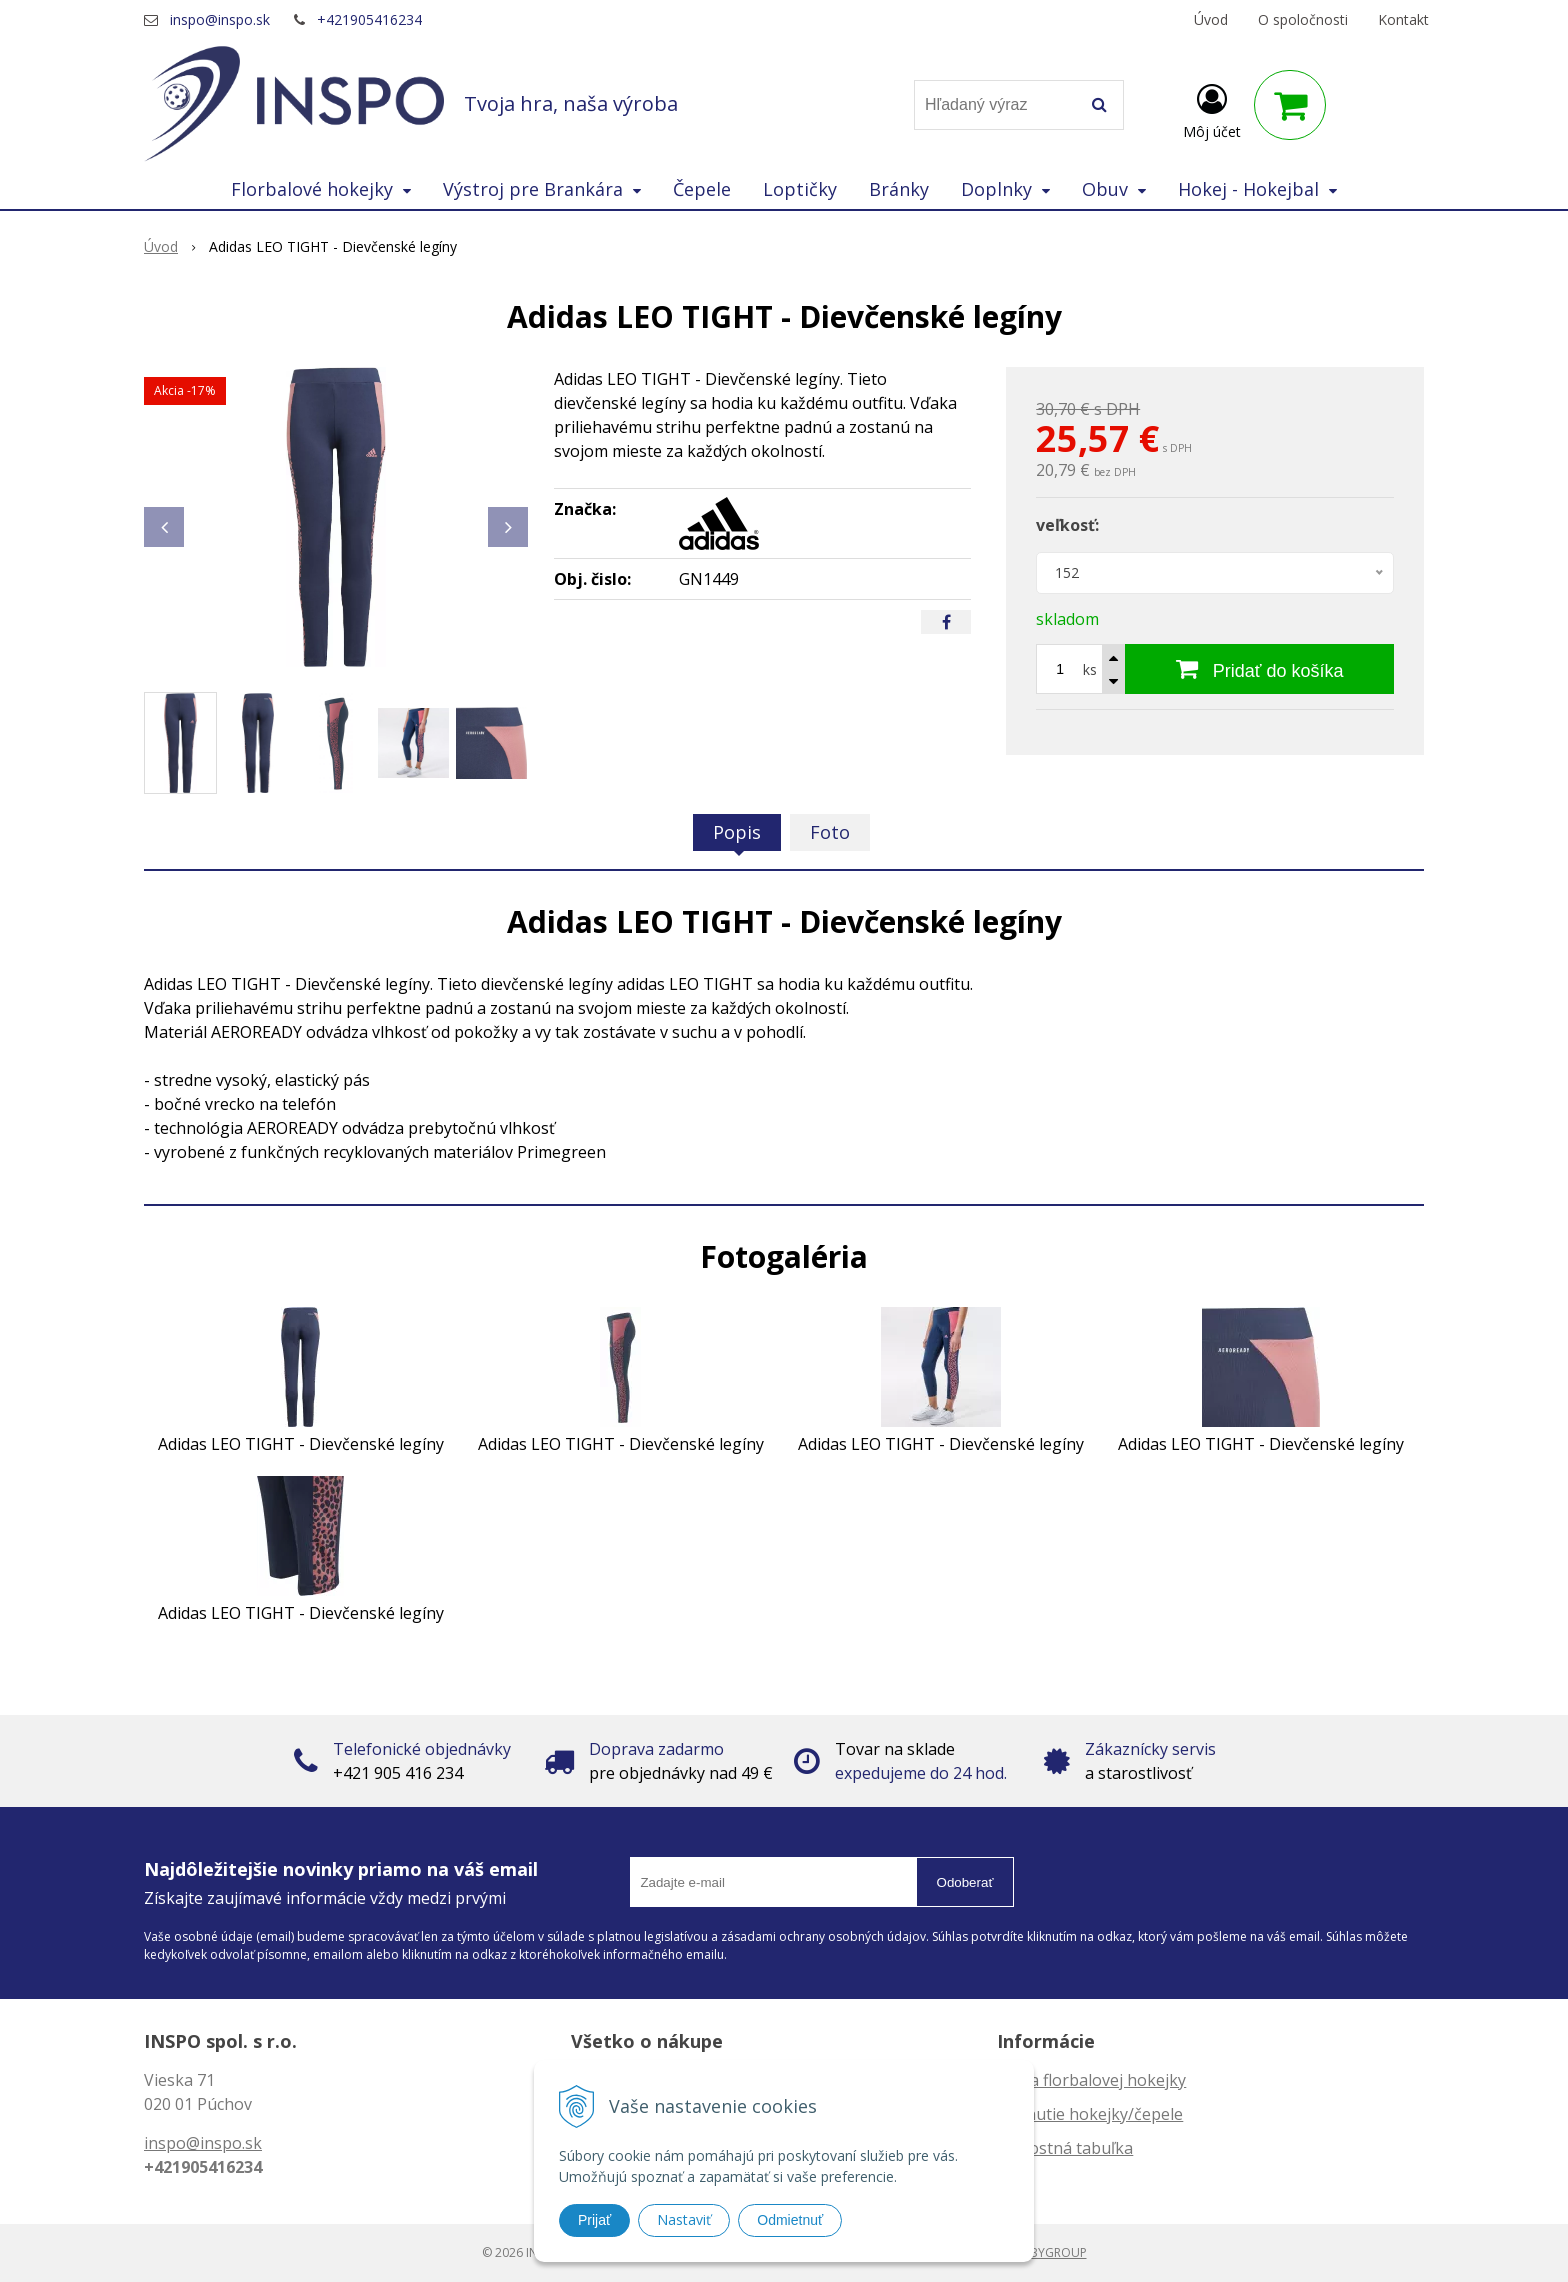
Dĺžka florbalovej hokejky (1091, 2080)
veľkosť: (1067, 525)
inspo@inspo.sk (220, 19)
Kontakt (1403, 19)
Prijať (594, 2220)
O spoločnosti (1303, 19)
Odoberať (965, 1882)
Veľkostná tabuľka (1065, 2148)
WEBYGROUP (1050, 2252)
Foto (830, 832)
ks (1090, 669)
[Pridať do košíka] (1259, 669)
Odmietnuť (790, 2220)
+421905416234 (369, 19)
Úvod (1211, 19)
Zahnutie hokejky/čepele (1090, 2114)
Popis (737, 832)
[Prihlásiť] (1212, 109)
